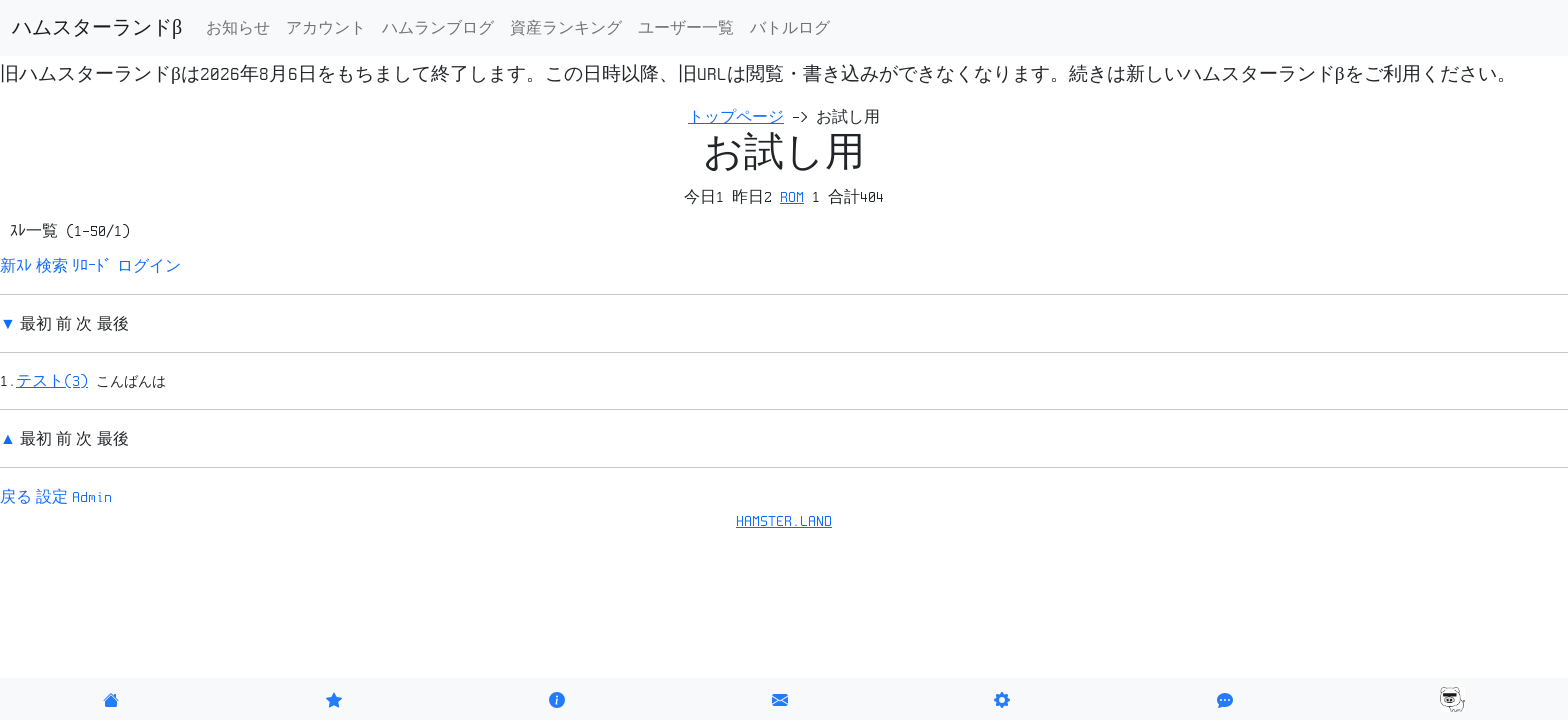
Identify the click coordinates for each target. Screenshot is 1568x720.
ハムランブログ (438, 28)
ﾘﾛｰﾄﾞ (92, 266)
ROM (792, 197)
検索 (52, 266)
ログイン (149, 266)
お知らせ (238, 28)
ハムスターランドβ (97, 28)
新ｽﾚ (16, 266)
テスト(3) (52, 381)
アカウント (326, 28)
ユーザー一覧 (686, 28)
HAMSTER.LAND (784, 521)
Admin (92, 497)
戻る (16, 497)
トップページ (736, 117)
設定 (52, 497)
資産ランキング (566, 28)
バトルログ (790, 28)
